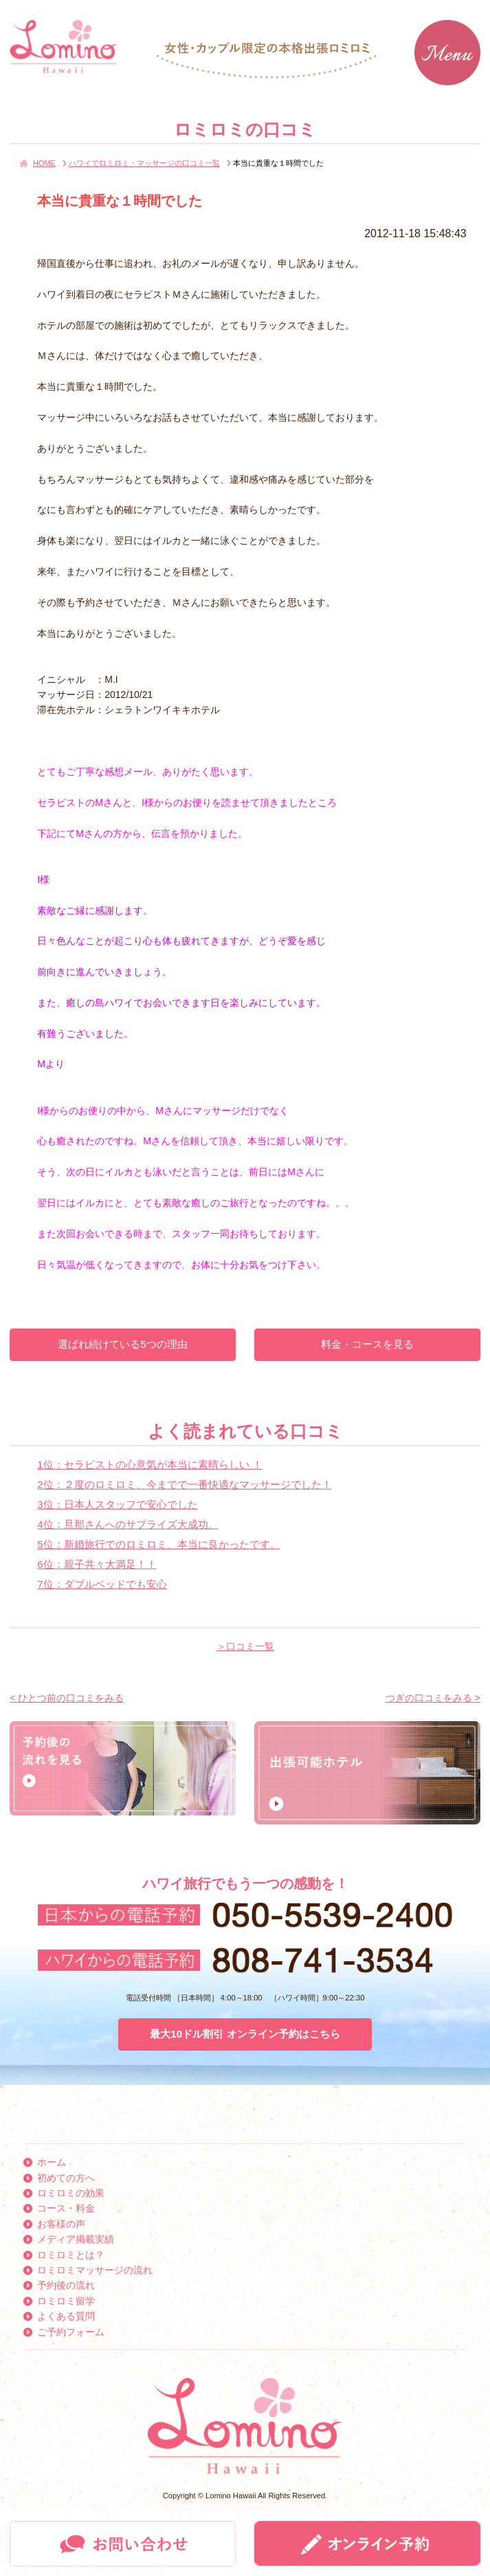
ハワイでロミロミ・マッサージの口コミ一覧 (144, 163)
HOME (44, 163)
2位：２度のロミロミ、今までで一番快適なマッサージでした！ (184, 1484)
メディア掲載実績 (75, 2239)
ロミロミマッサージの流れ (95, 2269)
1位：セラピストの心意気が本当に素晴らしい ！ (150, 1464)
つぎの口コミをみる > (433, 1697)
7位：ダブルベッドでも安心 (101, 1584)
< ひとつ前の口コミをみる (67, 1697)
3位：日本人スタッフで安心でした (117, 1504)
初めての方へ (66, 2177)
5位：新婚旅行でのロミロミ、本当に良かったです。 (158, 1544)
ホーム (51, 2162)
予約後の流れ (66, 2285)
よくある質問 (66, 2316)
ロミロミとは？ (70, 2254)
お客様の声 (61, 2223)
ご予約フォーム (70, 2331)
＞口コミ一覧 (245, 1646)
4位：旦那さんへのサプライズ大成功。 (127, 1524)
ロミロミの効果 (70, 2192)
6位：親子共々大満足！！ (96, 1564)
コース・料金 (66, 2208)
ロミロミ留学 (66, 2300)
